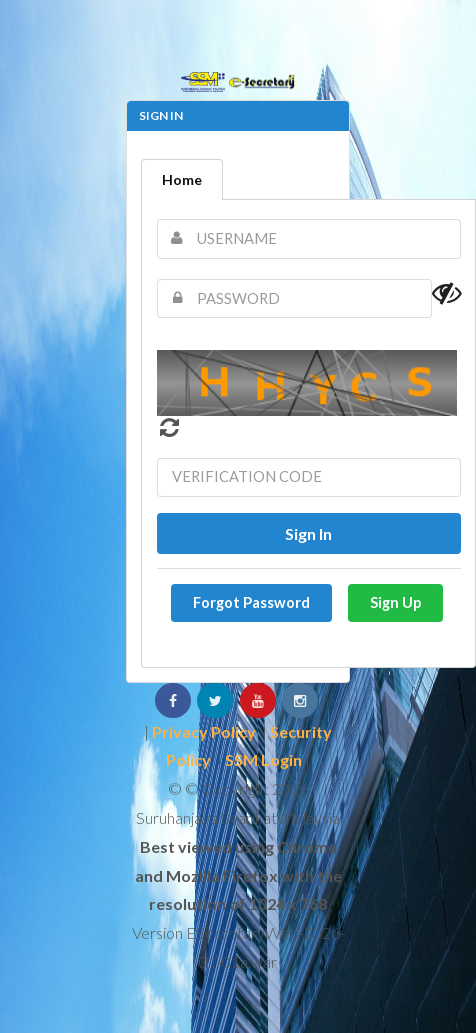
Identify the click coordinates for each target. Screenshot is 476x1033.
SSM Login (263, 759)
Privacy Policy (204, 731)
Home (182, 179)
